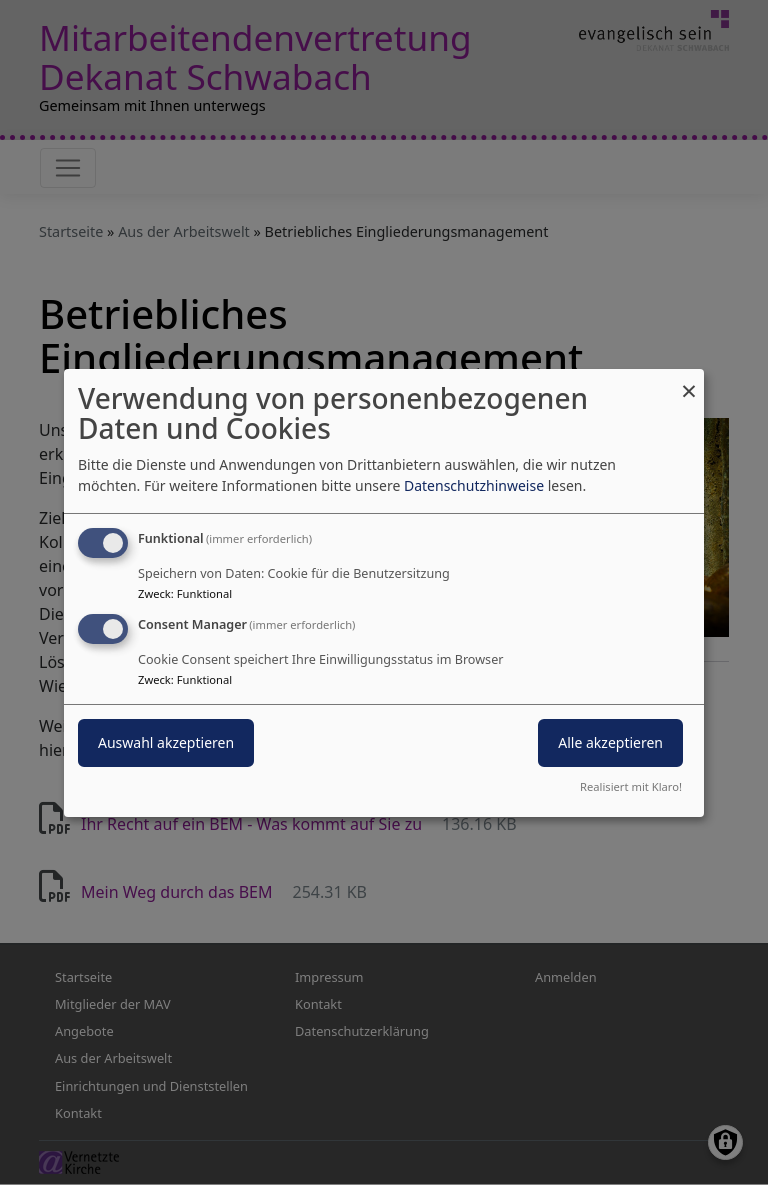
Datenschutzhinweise (474, 485)
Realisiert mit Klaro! (631, 786)
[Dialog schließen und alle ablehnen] (689, 380)
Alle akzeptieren (610, 742)
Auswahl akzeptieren (166, 742)
